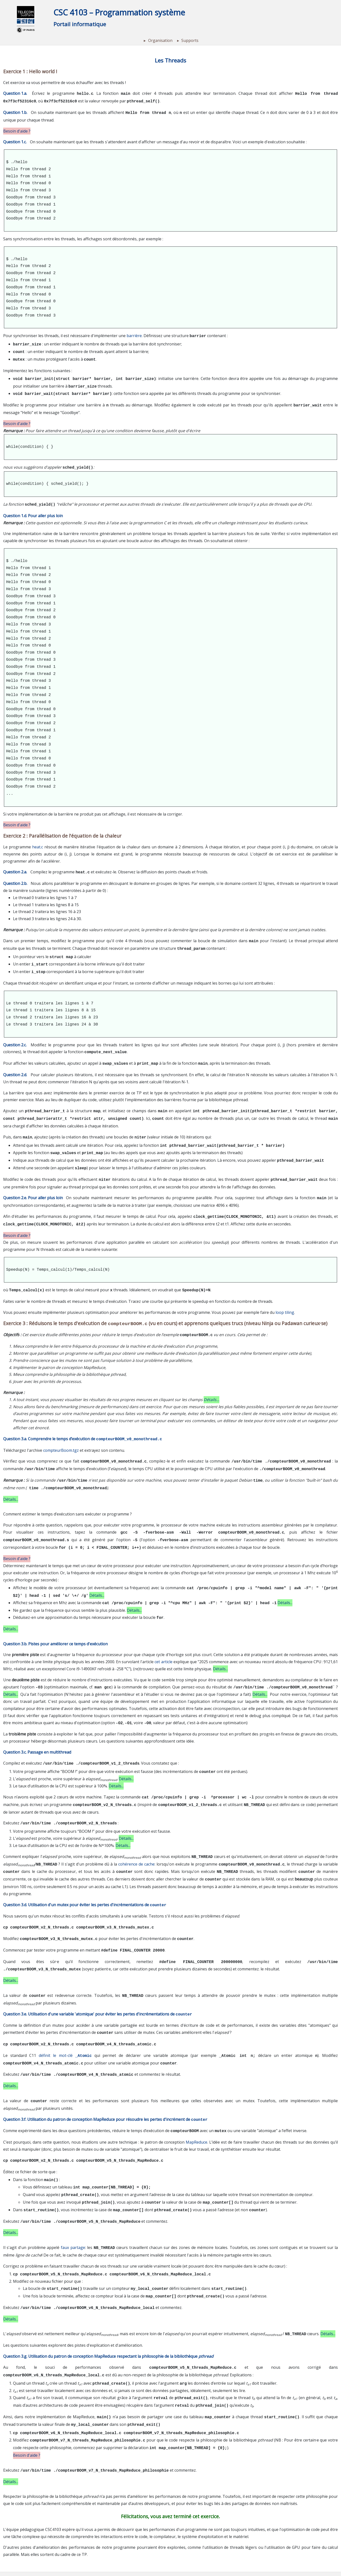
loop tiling (284, 1296)
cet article (163, 1638)
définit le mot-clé (65, 2022)
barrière (134, 334)
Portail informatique (79, 24)
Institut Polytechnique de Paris (256, 2538)
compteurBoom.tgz (61, 1432)
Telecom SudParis (255, 2532)
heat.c (37, 840)
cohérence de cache (136, 1837)
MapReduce (196, 2106)
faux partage (73, 2207)
